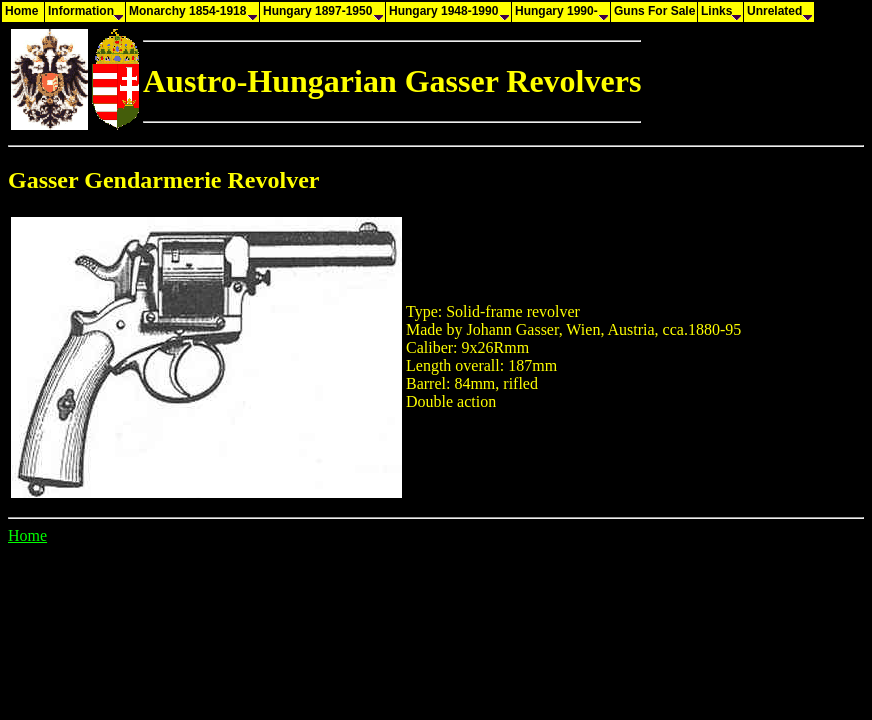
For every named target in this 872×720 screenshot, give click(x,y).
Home (27, 535)
